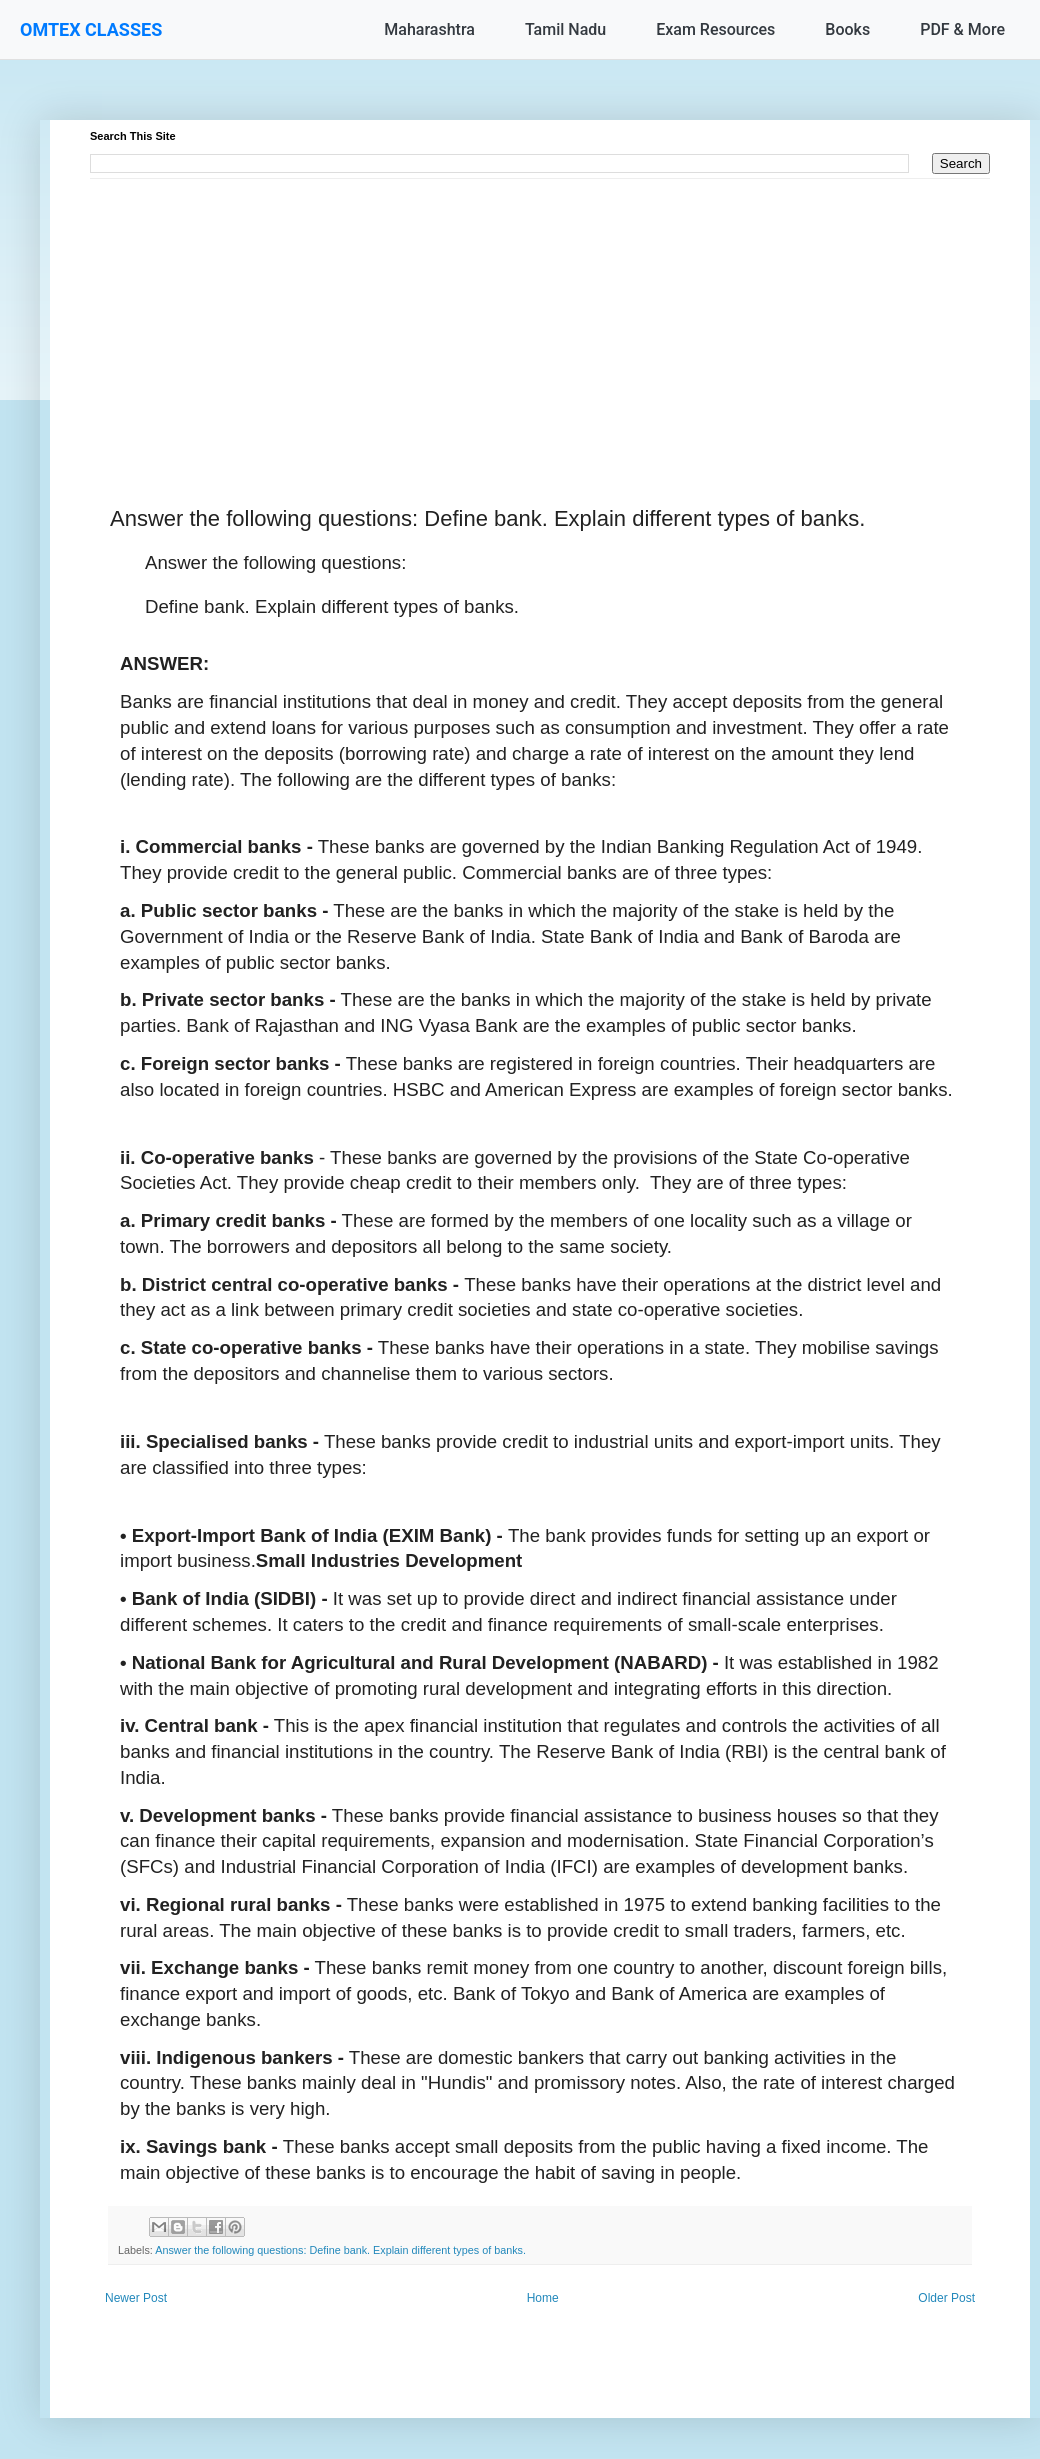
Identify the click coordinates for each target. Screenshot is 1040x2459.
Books (847, 29)
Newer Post (136, 2298)
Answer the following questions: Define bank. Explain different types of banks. (340, 2250)
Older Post (946, 2298)
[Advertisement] (540, 319)
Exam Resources (715, 29)
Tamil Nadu (565, 29)
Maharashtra (429, 29)
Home (543, 2298)
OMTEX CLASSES (91, 29)
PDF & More (962, 29)
